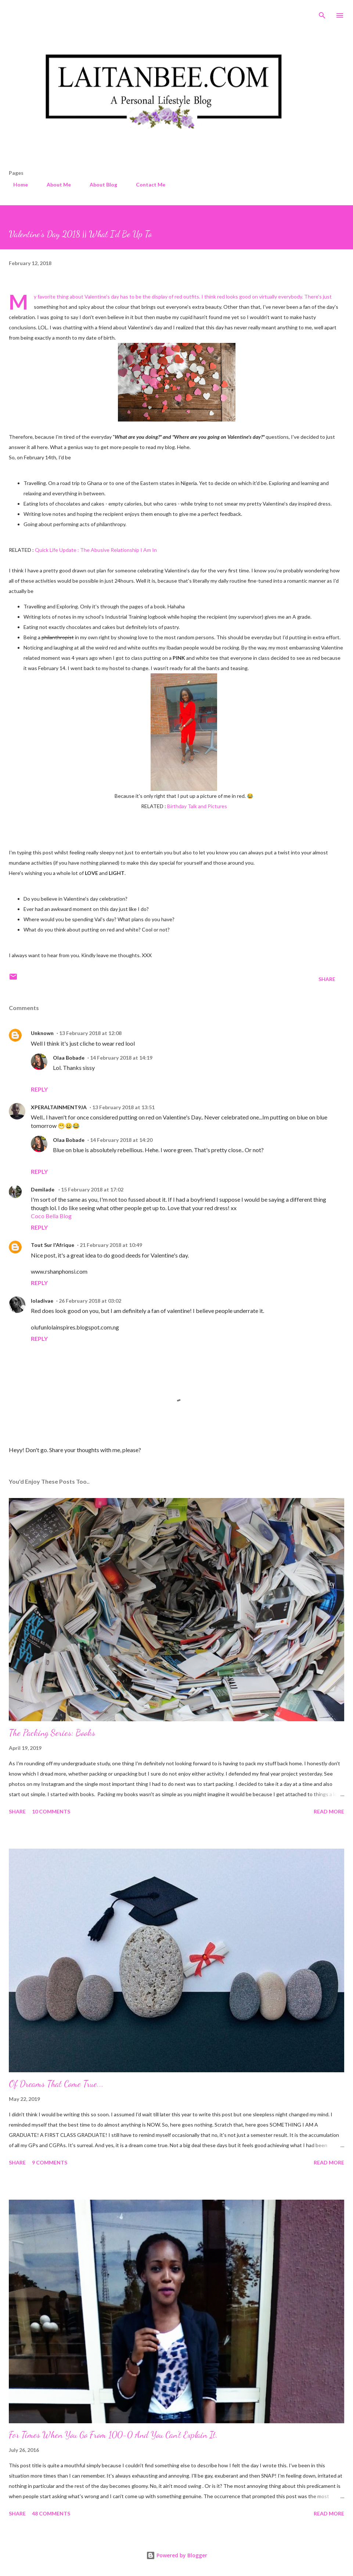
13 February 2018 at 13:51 (123, 1107)
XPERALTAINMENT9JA (59, 1107)
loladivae (42, 1301)
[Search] (322, 13)
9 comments (49, 2162)
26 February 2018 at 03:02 (90, 1301)
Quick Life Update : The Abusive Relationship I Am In (96, 550)
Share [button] (326, 979)
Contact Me (146, 184)
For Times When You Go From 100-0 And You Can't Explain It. (113, 2435)
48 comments (51, 2513)
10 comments (51, 1811)
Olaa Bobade (68, 1057)
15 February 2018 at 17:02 (92, 1189)
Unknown (42, 1033)
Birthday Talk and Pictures (197, 806)
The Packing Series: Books (52, 1732)
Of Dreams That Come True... (56, 2083)
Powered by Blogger (176, 2555)
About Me (54, 184)
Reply (39, 1089)
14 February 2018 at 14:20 (121, 1140)
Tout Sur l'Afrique (52, 1245)
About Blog (99, 184)
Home (16, 184)
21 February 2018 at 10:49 (111, 1245)
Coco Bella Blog (51, 1215)
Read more (329, 1811)
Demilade (43, 1189)
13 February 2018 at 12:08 (90, 1033)
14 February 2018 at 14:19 (121, 1057)
